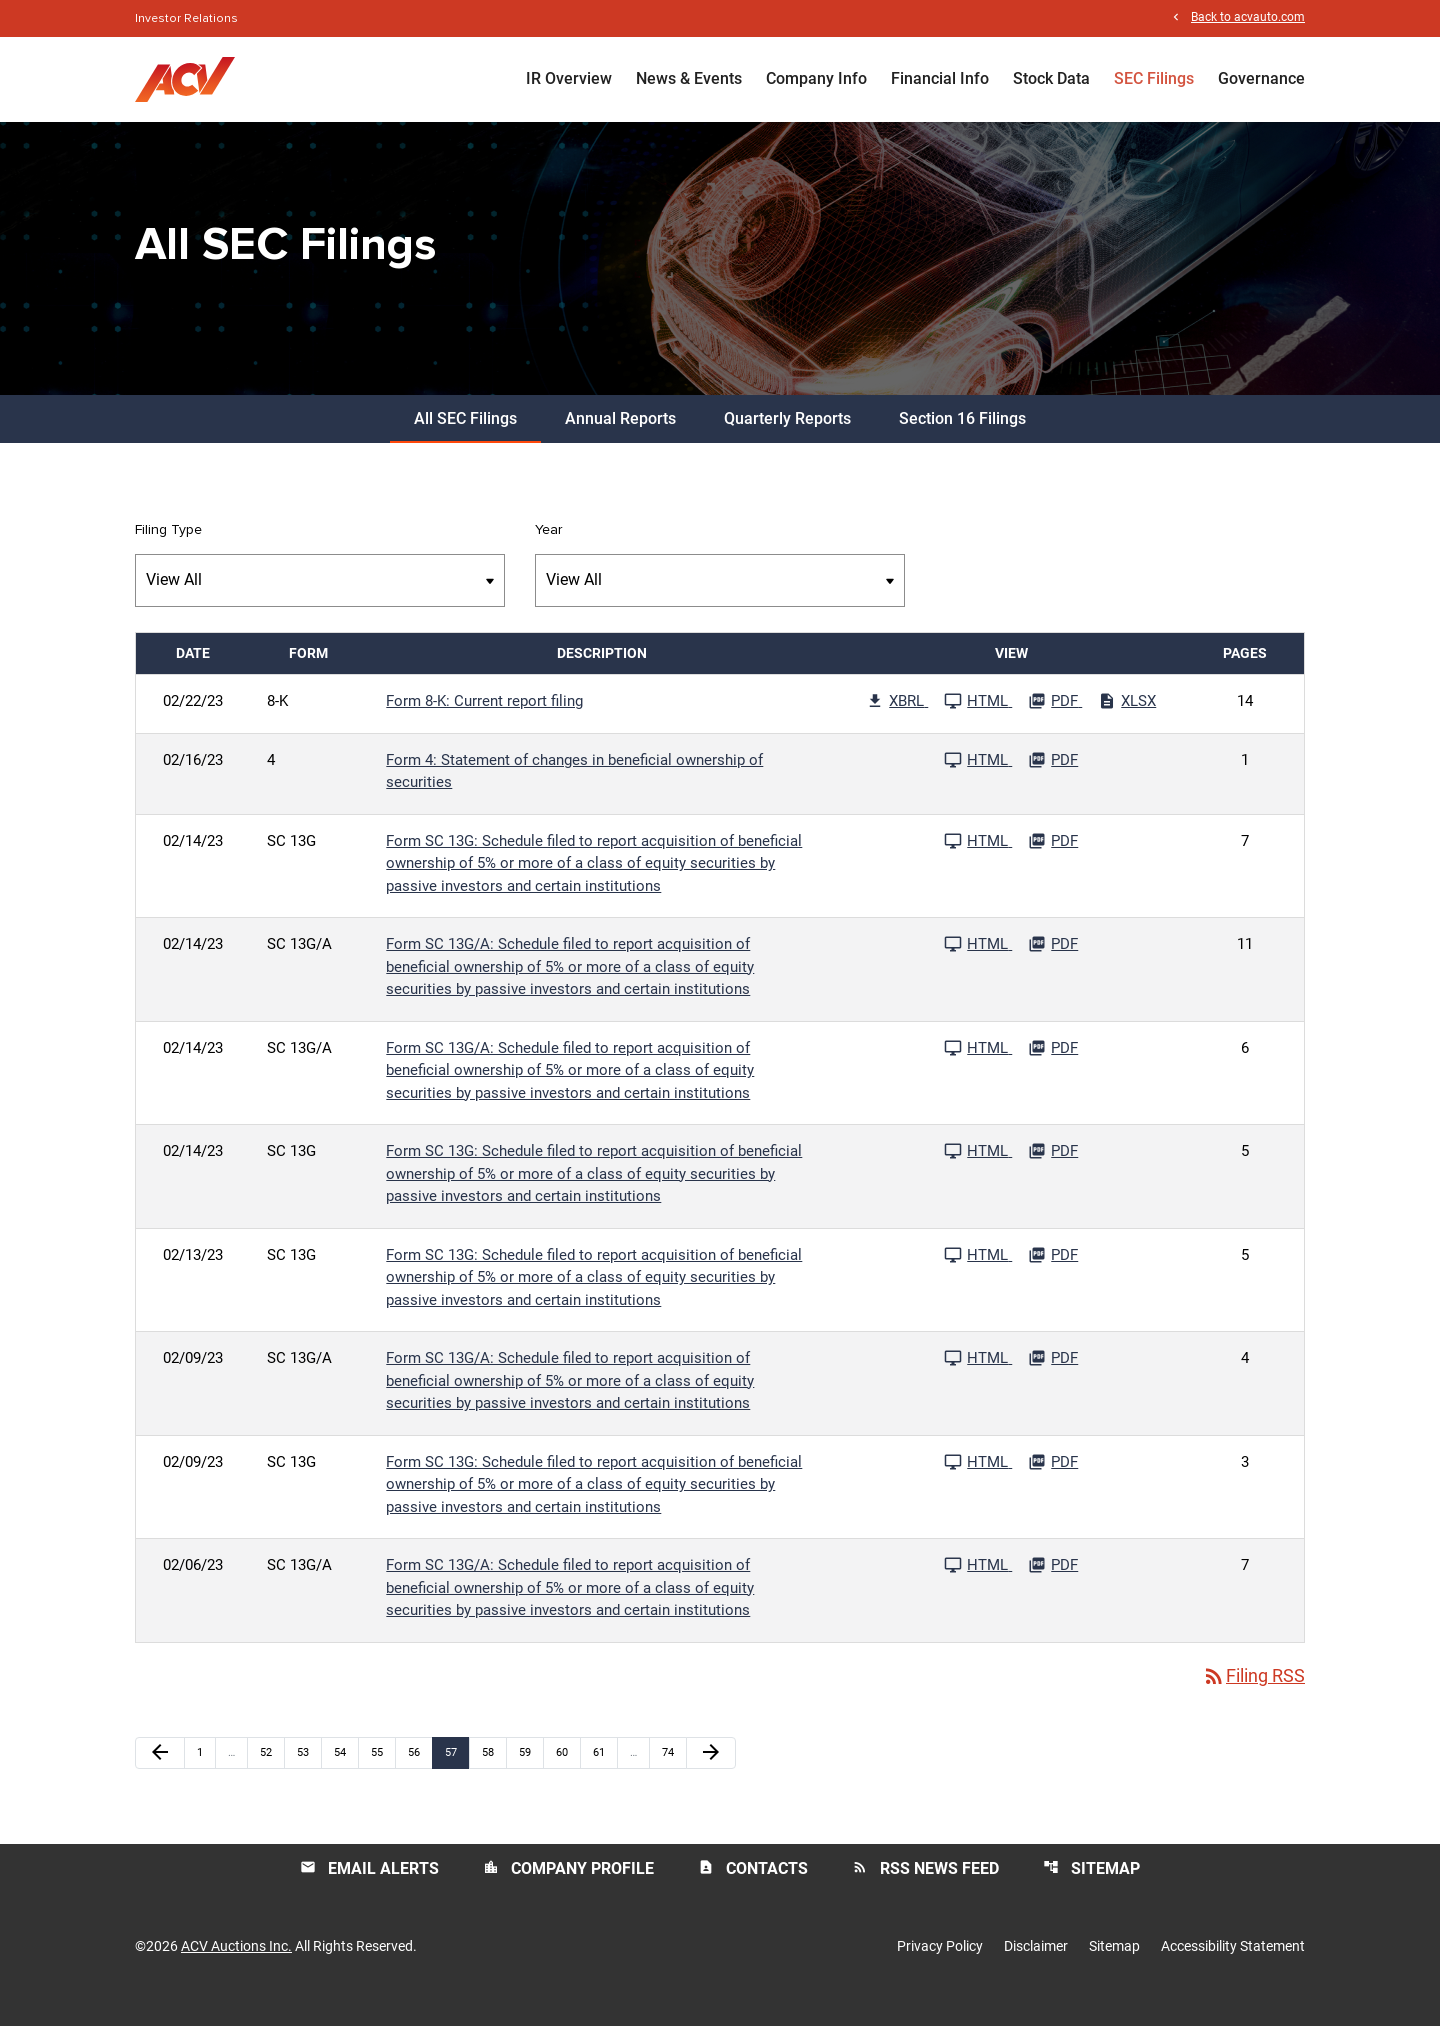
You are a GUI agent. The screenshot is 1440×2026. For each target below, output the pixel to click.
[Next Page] (711, 1781)
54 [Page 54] (345, 1780)
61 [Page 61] (604, 1780)
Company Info (816, 79)
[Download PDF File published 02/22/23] (1055, 728)
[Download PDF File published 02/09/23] (1053, 1385)
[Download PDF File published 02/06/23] (1053, 1592)
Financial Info (940, 79)
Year (548, 557)
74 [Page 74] (673, 1780)
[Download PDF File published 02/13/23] (1053, 1282)
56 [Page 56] (419, 1780)
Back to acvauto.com (1248, 18)
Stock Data (1051, 79)
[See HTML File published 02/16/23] (978, 787)
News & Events (689, 79)
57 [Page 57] (456, 1780)
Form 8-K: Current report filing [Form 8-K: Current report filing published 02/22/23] (484, 728)
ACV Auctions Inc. (236, 1974)
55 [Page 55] (382, 1780)
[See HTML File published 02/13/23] (978, 1282)
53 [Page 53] (308, 1780)
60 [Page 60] (567, 1780)
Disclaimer (1036, 1974)
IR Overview (569, 79)
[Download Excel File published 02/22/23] (1127, 728)
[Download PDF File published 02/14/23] (1053, 868)
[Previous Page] (160, 1781)
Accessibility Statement (1233, 1974)
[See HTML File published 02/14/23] (978, 868)
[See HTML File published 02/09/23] (978, 1385)
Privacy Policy (940, 1974)
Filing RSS (1253, 1703)
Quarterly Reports (787, 445)
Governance (1261, 79)
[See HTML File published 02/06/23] (978, 1592)
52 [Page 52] (271, 1780)
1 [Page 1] (206, 1780)
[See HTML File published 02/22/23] (978, 728)
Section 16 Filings (962, 445)
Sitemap (1091, 1895)
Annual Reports (620, 445)
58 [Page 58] (493, 1780)
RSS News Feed (925, 1895)
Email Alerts (369, 1895)
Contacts (753, 1895)
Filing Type (168, 557)
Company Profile (568, 1895)
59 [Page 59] (530, 1780)
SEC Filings (1154, 79)
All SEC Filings (465, 445)
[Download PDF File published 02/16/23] (1053, 787)
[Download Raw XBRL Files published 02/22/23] (897, 728)
